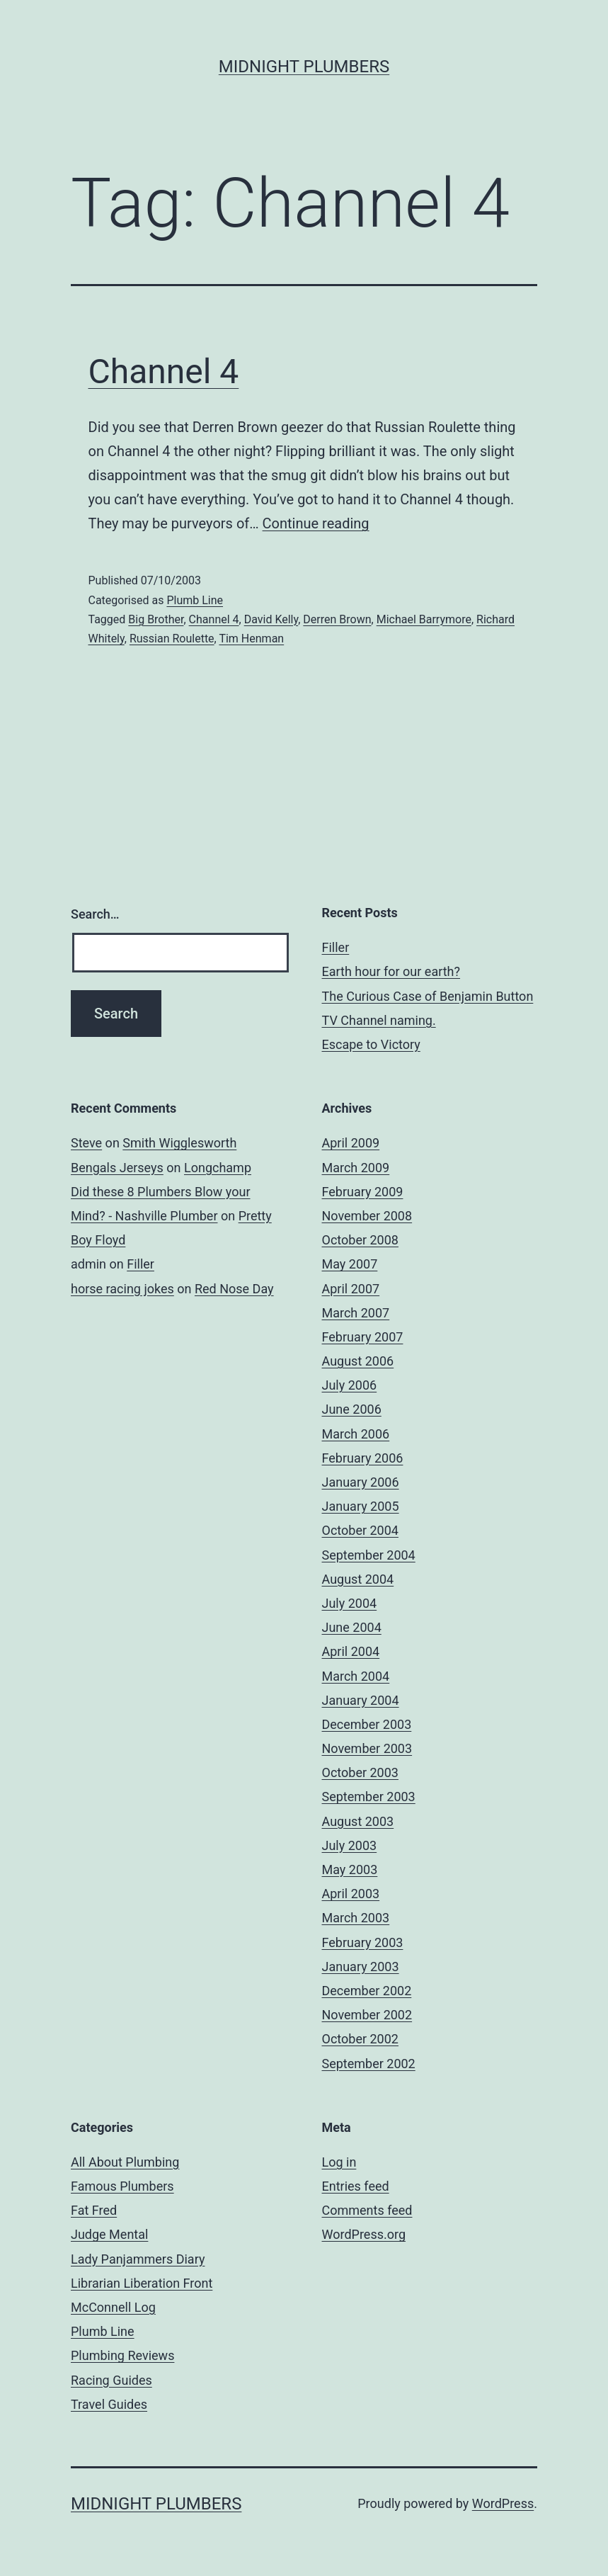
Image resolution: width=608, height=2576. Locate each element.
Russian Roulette (172, 638)
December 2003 (367, 1724)
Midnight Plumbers (304, 66)
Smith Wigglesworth (179, 1142)
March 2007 (356, 1312)
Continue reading (316, 523)
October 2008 (360, 1239)
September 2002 (368, 2063)
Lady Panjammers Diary (138, 2259)
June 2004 (352, 1627)
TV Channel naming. (379, 1020)
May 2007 (350, 1263)
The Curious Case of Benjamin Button (428, 996)
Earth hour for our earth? (391, 971)
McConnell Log (113, 2307)
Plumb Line (194, 600)
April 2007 (351, 1288)
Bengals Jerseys (117, 1167)
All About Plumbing (125, 2162)
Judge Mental (109, 2234)
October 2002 (360, 2038)
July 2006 (349, 1385)
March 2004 (356, 1676)
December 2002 (367, 1990)
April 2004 (351, 1651)
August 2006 (358, 1361)
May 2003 (350, 1869)
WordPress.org (364, 2234)
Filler (336, 947)
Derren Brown (337, 619)
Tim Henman (251, 638)
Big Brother (155, 619)
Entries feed (355, 2186)
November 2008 (367, 1215)
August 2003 (358, 1821)
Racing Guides (111, 2380)
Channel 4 (163, 371)
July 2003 (349, 1845)
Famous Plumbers (122, 2186)
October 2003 (360, 1772)
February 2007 (362, 1336)
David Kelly (271, 619)
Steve (86, 1142)
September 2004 (368, 1555)
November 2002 (367, 2014)
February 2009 (362, 1191)
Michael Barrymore (424, 619)
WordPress (503, 2503)
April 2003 (351, 1893)
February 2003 (362, 1942)
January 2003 (360, 1966)
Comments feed (367, 2210)
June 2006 (352, 1409)
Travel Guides (109, 2404)
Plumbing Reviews (122, 2355)
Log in (339, 2162)
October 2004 (360, 1530)
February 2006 (362, 1458)
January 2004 (360, 1700)
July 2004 (349, 1603)
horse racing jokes (122, 1288)
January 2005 (360, 1506)
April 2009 (351, 1142)
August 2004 (358, 1579)
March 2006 (356, 1433)
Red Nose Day (234, 1288)
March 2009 (356, 1167)
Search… (95, 914)
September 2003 (368, 1796)
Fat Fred (94, 2210)
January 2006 (360, 1482)
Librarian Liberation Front (141, 2283)
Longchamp (217, 1167)
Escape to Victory (371, 1044)
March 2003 (356, 1917)
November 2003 (367, 1748)
